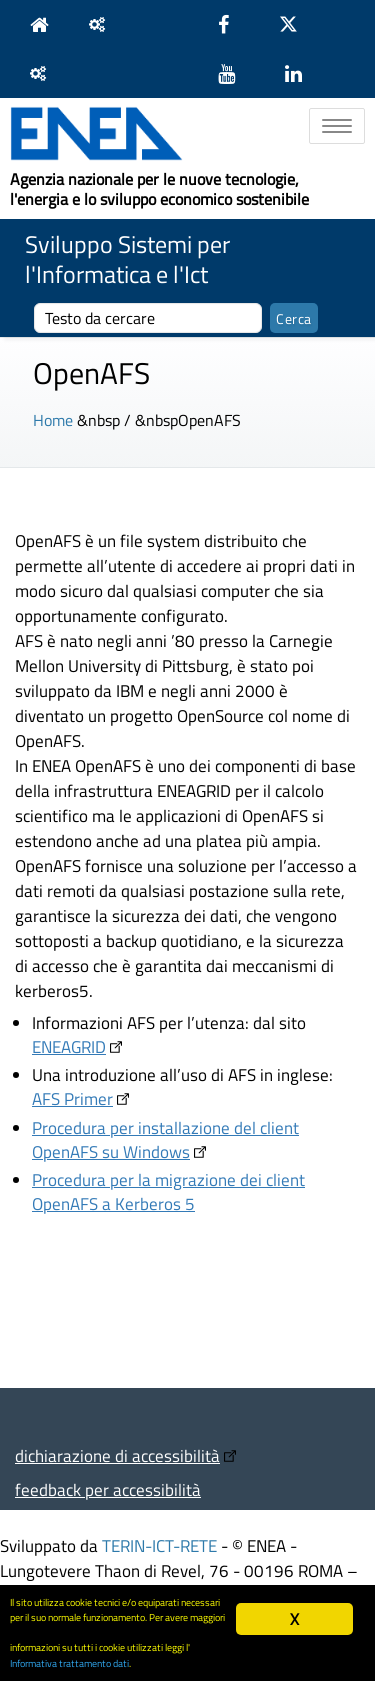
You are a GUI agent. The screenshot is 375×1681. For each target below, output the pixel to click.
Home (53, 420)
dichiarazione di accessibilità (117, 1455)
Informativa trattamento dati (69, 1663)
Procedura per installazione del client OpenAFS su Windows (165, 1139)
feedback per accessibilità (108, 1489)
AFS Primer (72, 1098)
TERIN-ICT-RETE (159, 1545)
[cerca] (148, 318)
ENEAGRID (69, 1046)
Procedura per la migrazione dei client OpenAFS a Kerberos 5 (168, 1191)
